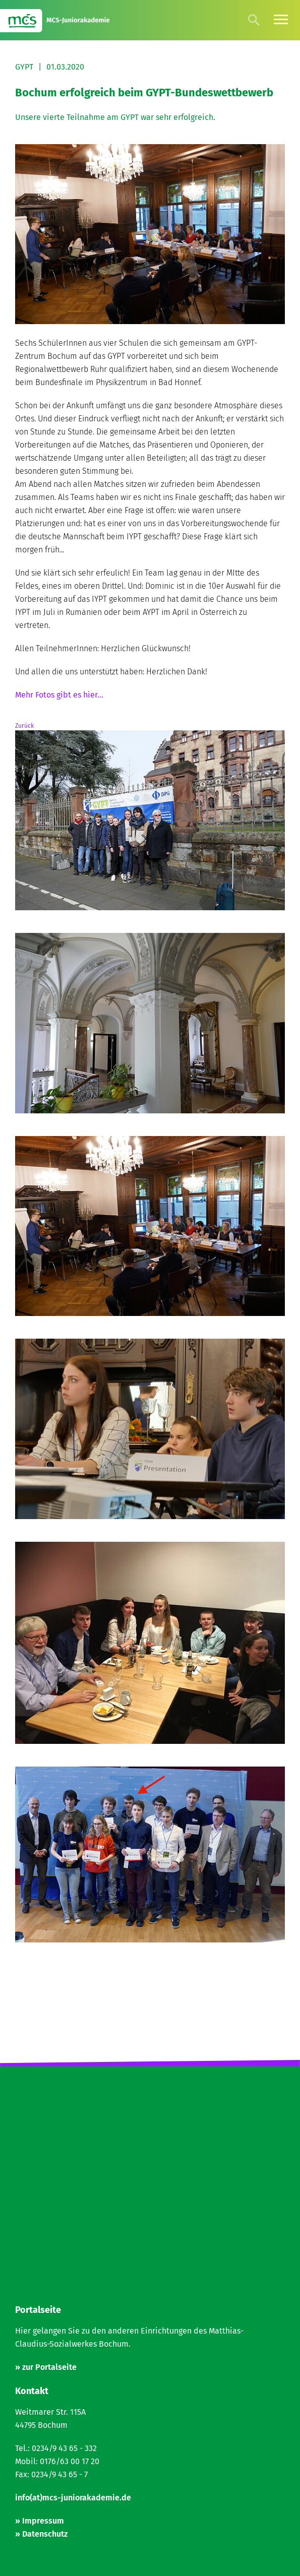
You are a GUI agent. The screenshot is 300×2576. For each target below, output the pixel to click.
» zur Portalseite (46, 2367)
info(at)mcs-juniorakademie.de (73, 2497)
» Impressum (39, 2521)
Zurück (24, 725)
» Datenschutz (41, 2534)
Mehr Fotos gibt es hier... (59, 695)
